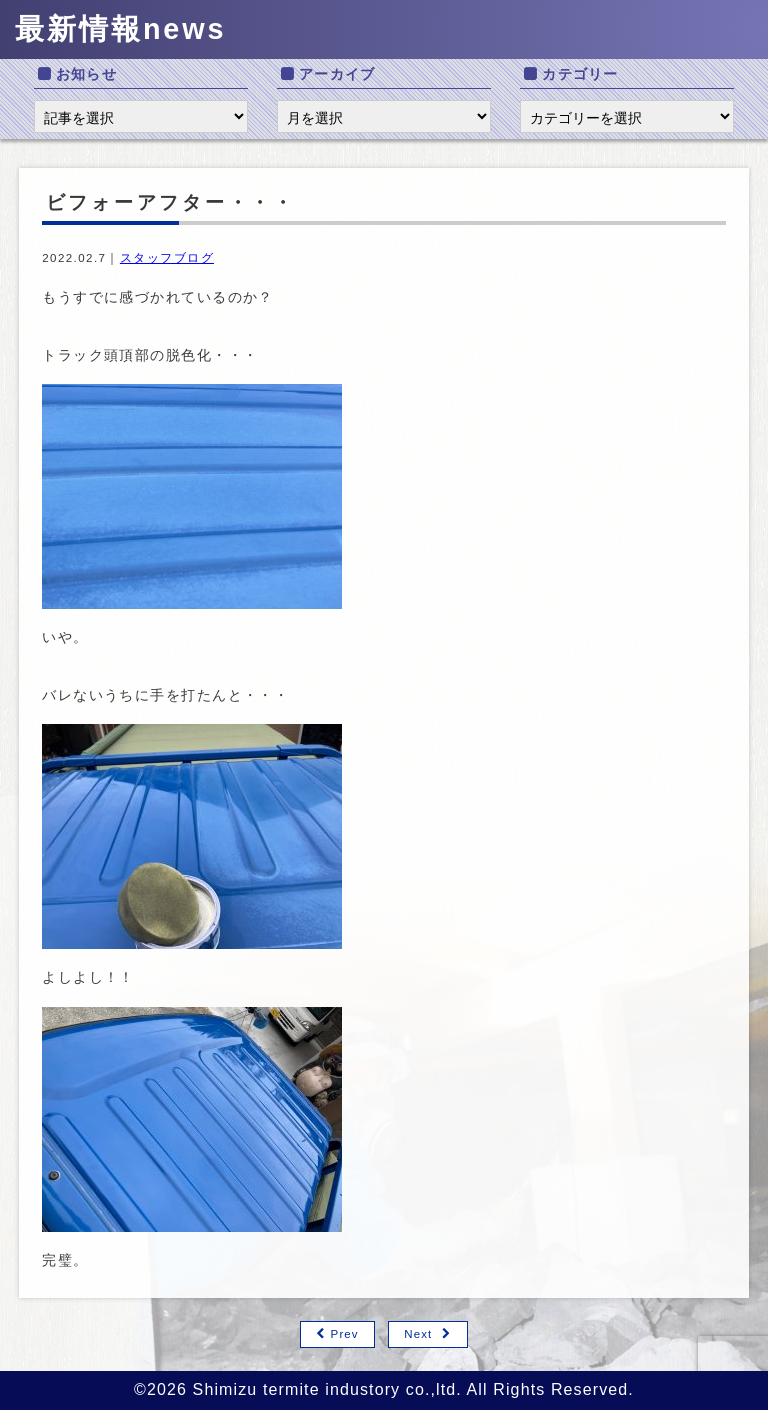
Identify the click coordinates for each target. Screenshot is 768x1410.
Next (418, 1334)
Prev (345, 1334)
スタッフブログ (167, 258)
